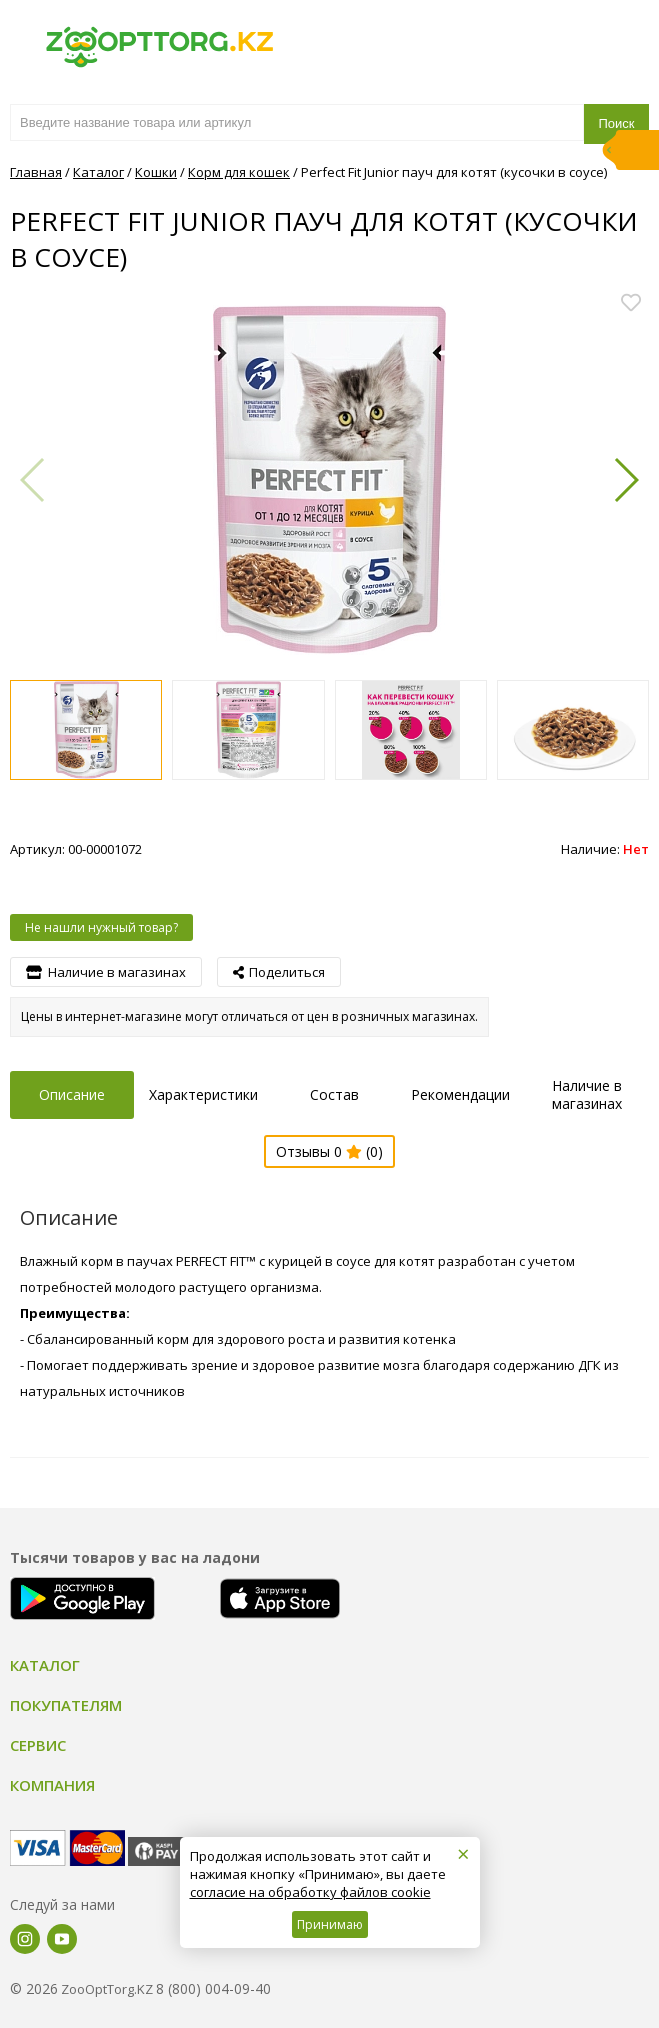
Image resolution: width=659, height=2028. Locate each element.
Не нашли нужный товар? (101, 927)
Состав (334, 1094)
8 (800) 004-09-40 (213, 1988)
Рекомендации (460, 1094)
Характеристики (203, 1094)
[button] (625, 480)
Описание (72, 1094)
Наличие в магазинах (587, 1094)
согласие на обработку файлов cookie (310, 1892)
